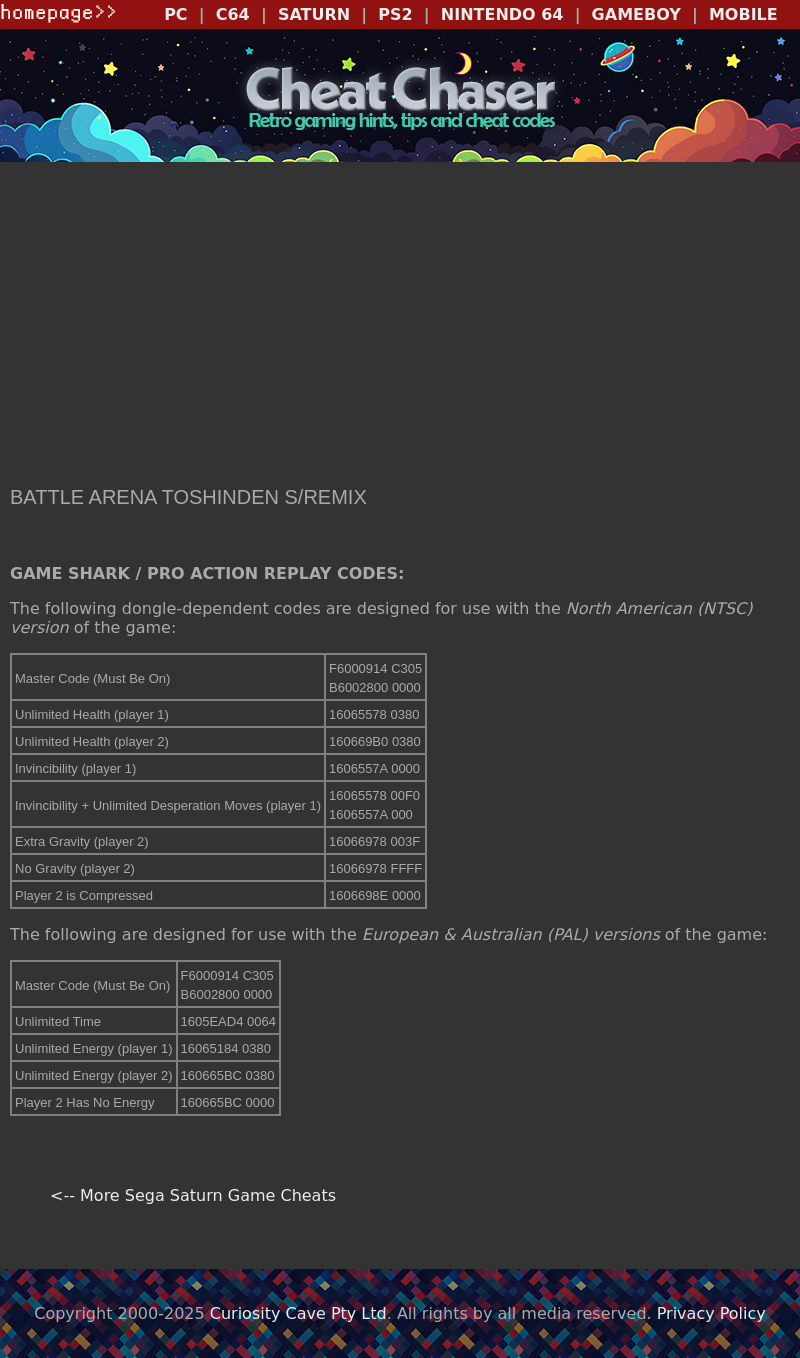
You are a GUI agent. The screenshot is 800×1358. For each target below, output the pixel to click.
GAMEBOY (636, 14)
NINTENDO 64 (502, 14)
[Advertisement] (400, 326)
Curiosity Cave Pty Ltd (298, 1313)
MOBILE (743, 14)
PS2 (395, 14)
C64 (233, 14)
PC (175, 14)
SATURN (314, 14)
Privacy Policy (711, 1313)
